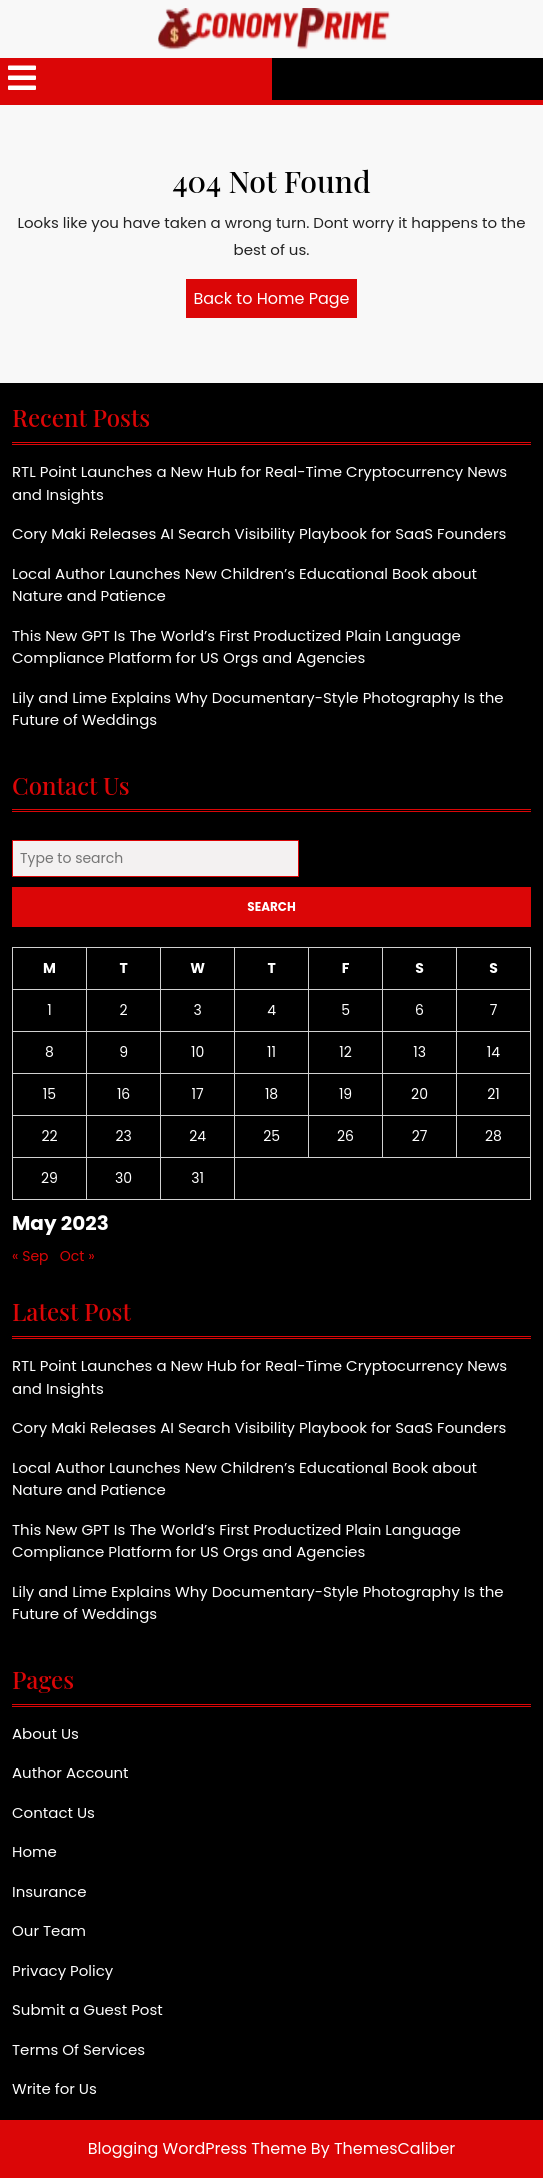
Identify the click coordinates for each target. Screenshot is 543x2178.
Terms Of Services (78, 2049)
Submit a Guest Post (87, 2009)
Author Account (70, 1772)
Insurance (49, 1891)
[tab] (22, 79)
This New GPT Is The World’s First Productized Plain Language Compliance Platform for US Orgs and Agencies (236, 647)
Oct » (77, 1256)
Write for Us (54, 2088)
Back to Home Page (276, 302)
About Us (45, 1733)
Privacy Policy (62, 1970)
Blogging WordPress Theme (197, 2148)
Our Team (49, 1930)
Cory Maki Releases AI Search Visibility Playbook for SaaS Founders (259, 533)
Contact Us (53, 1812)
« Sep (30, 1256)
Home (34, 1851)
